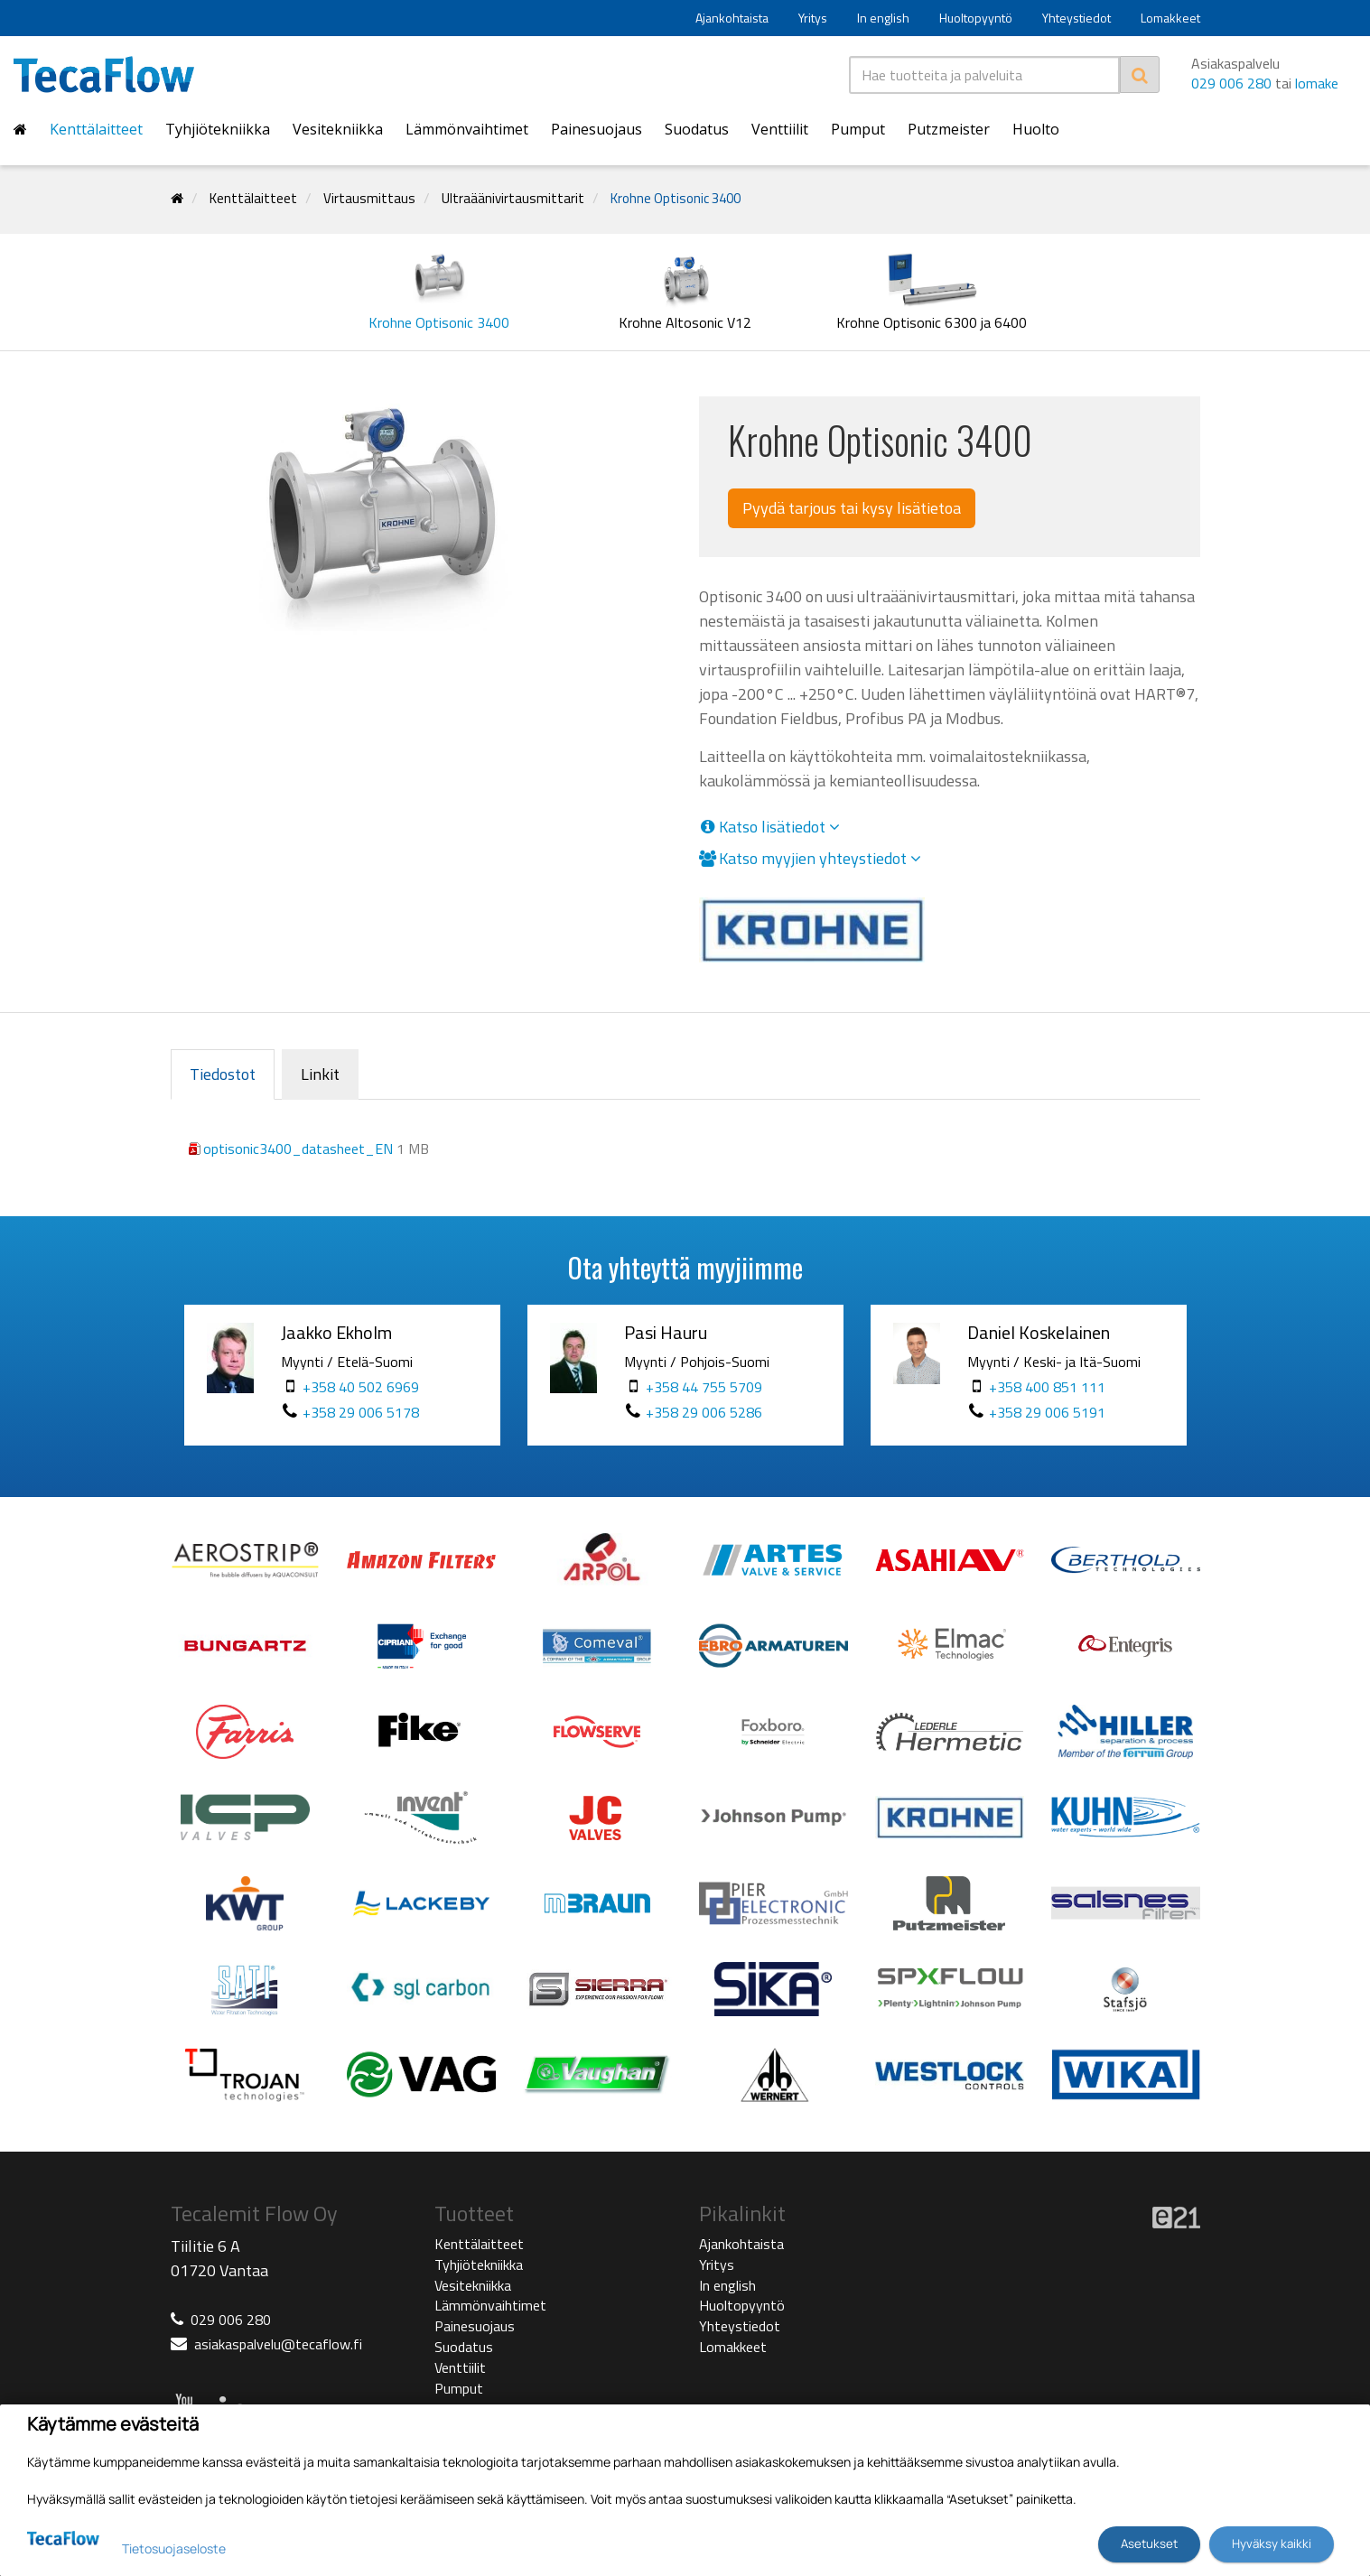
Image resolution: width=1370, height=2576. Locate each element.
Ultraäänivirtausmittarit (513, 198)
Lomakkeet (1170, 17)
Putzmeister (949, 129)
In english (883, 17)
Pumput (858, 129)
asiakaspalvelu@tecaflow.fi (278, 2344)
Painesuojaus (596, 129)
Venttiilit (779, 129)
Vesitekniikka (338, 129)
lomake (1316, 83)
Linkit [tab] (320, 1074)
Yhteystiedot (1076, 17)
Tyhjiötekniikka (217, 129)
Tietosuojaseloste (174, 2548)
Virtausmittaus (369, 198)
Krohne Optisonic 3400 (675, 198)
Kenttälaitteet (96, 129)
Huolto (1035, 129)
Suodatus (697, 129)
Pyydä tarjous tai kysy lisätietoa (851, 508)
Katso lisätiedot (769, 827)
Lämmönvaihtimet (466, 129)
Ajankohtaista (732, 17)
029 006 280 (1231, 83)
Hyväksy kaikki (1271, 2543)
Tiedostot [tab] (223, 1074)
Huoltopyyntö (975, 17)
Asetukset (1149, 2543)
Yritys (812, 17)
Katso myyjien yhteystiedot (810, 858)
